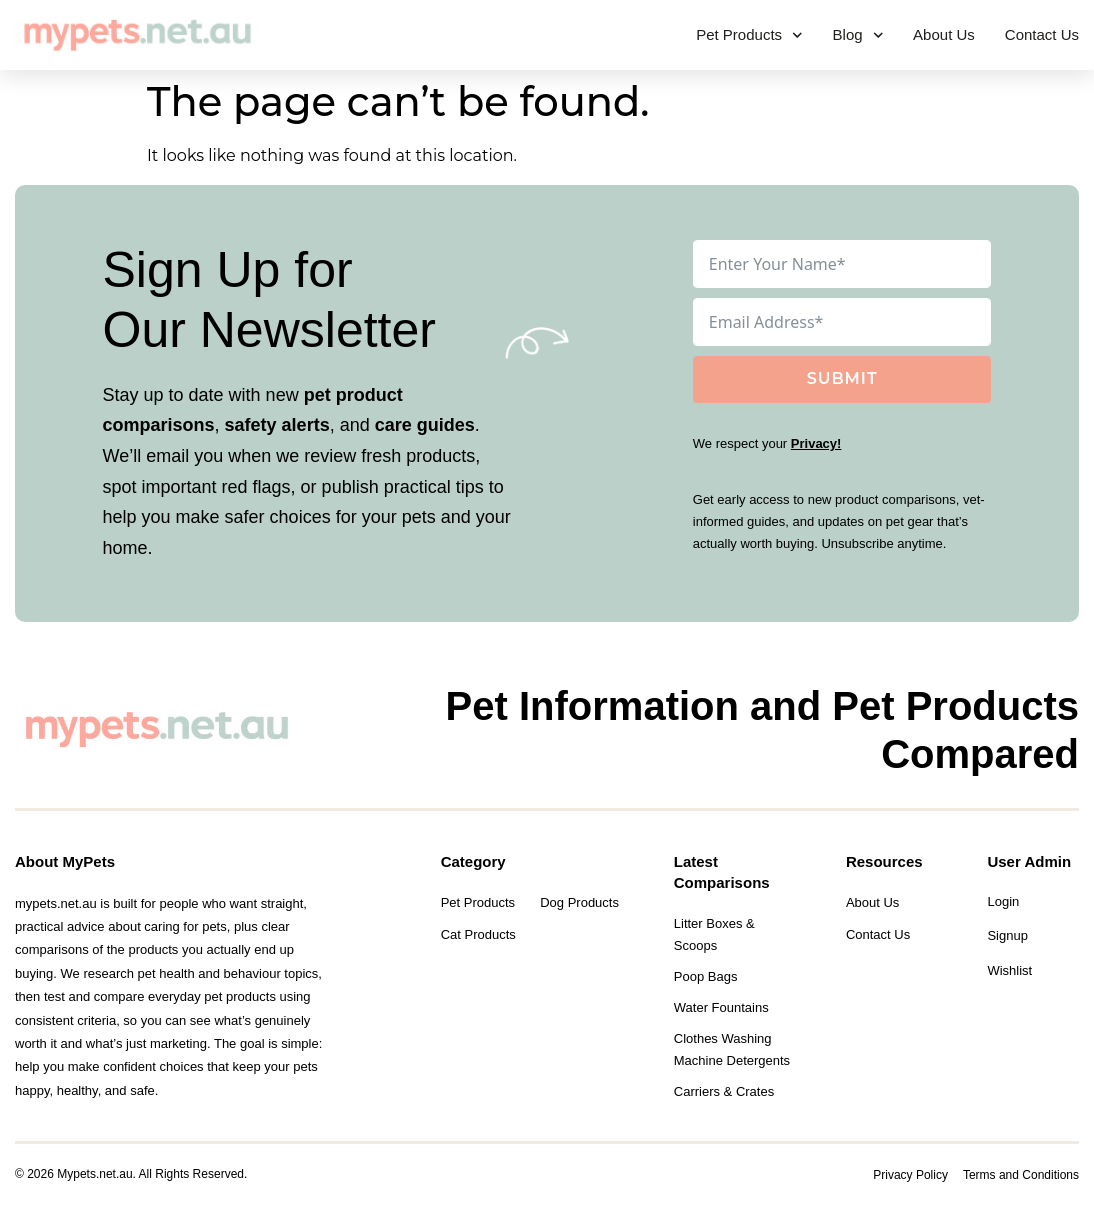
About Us (944, 34)
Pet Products (749, 35)
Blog (858, 35)
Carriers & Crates (724, 1091)
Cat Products (478, 934)
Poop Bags (706, 976)
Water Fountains (721, 1007)
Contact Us (1042, 34)
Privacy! (816, 443)
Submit (842, 378)
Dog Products (579, 902)
